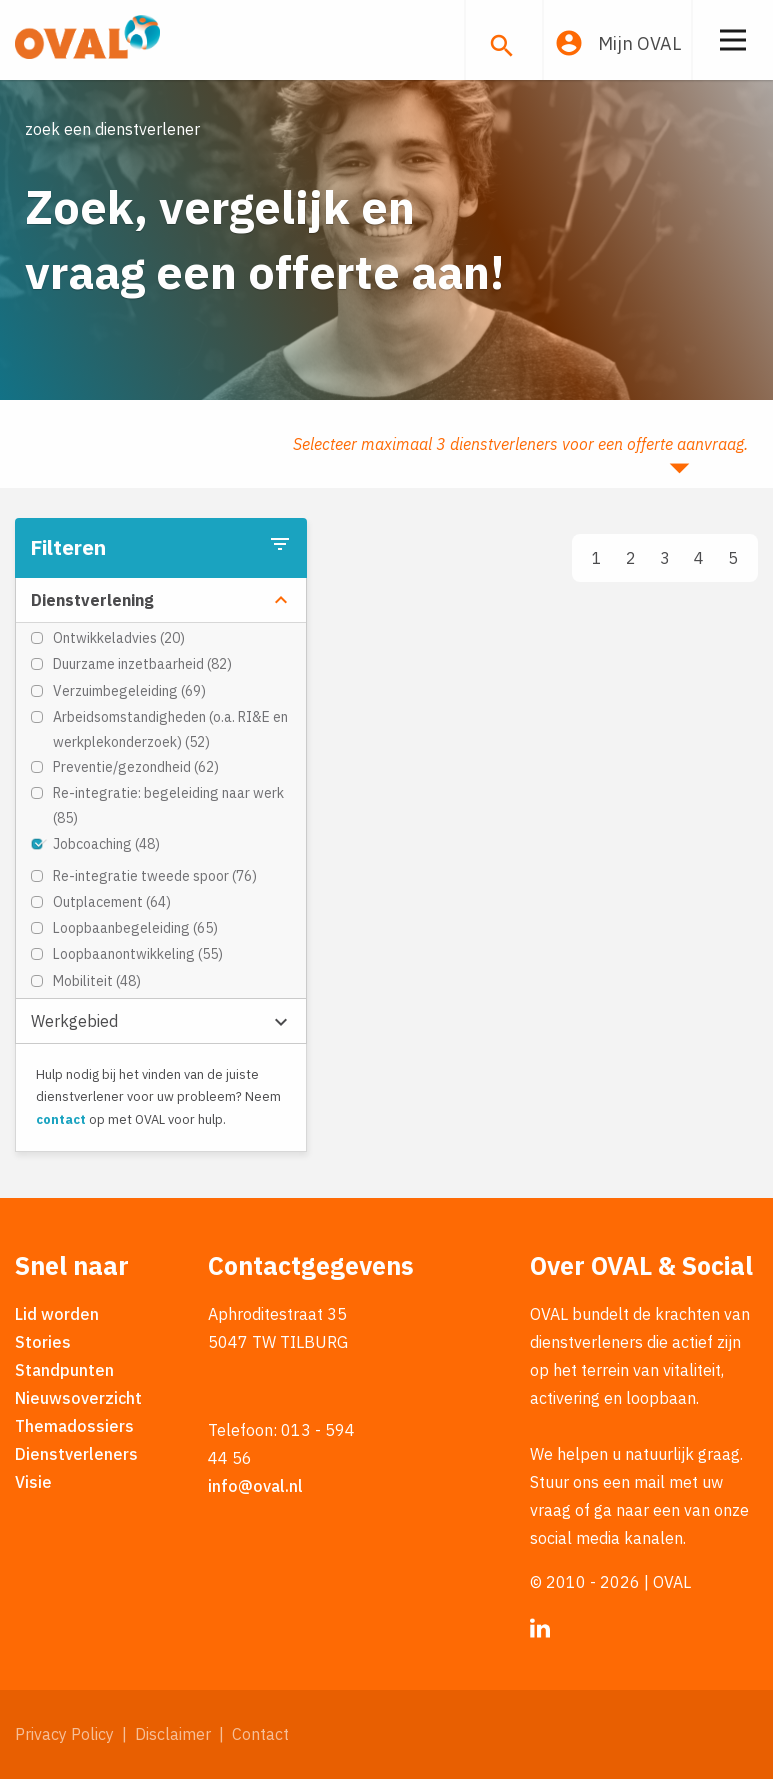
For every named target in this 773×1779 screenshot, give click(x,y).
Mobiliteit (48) (97, 981)
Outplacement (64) (112, 902)
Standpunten (64, 1370)
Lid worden (57, 1314)
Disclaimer (173, 1734)
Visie (33, 1482)
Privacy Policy (64, 1734)
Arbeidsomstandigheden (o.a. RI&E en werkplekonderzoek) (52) (170, 729)
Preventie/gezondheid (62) (136, 767)
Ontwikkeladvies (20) (119, 638)
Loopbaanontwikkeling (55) (138, 954)
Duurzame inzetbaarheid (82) (142, 664)
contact (61, 1119)
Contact (260, 1734)
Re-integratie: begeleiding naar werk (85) (168, 805)
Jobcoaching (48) (106, 844)
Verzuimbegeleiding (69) (129, 691)
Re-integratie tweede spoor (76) (155, 876)
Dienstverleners (76, 1454)
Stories (43, 1342)
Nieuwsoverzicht (78, 1398)
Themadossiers (74, 1426)
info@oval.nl (255, 1486)
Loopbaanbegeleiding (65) (135, 928)
